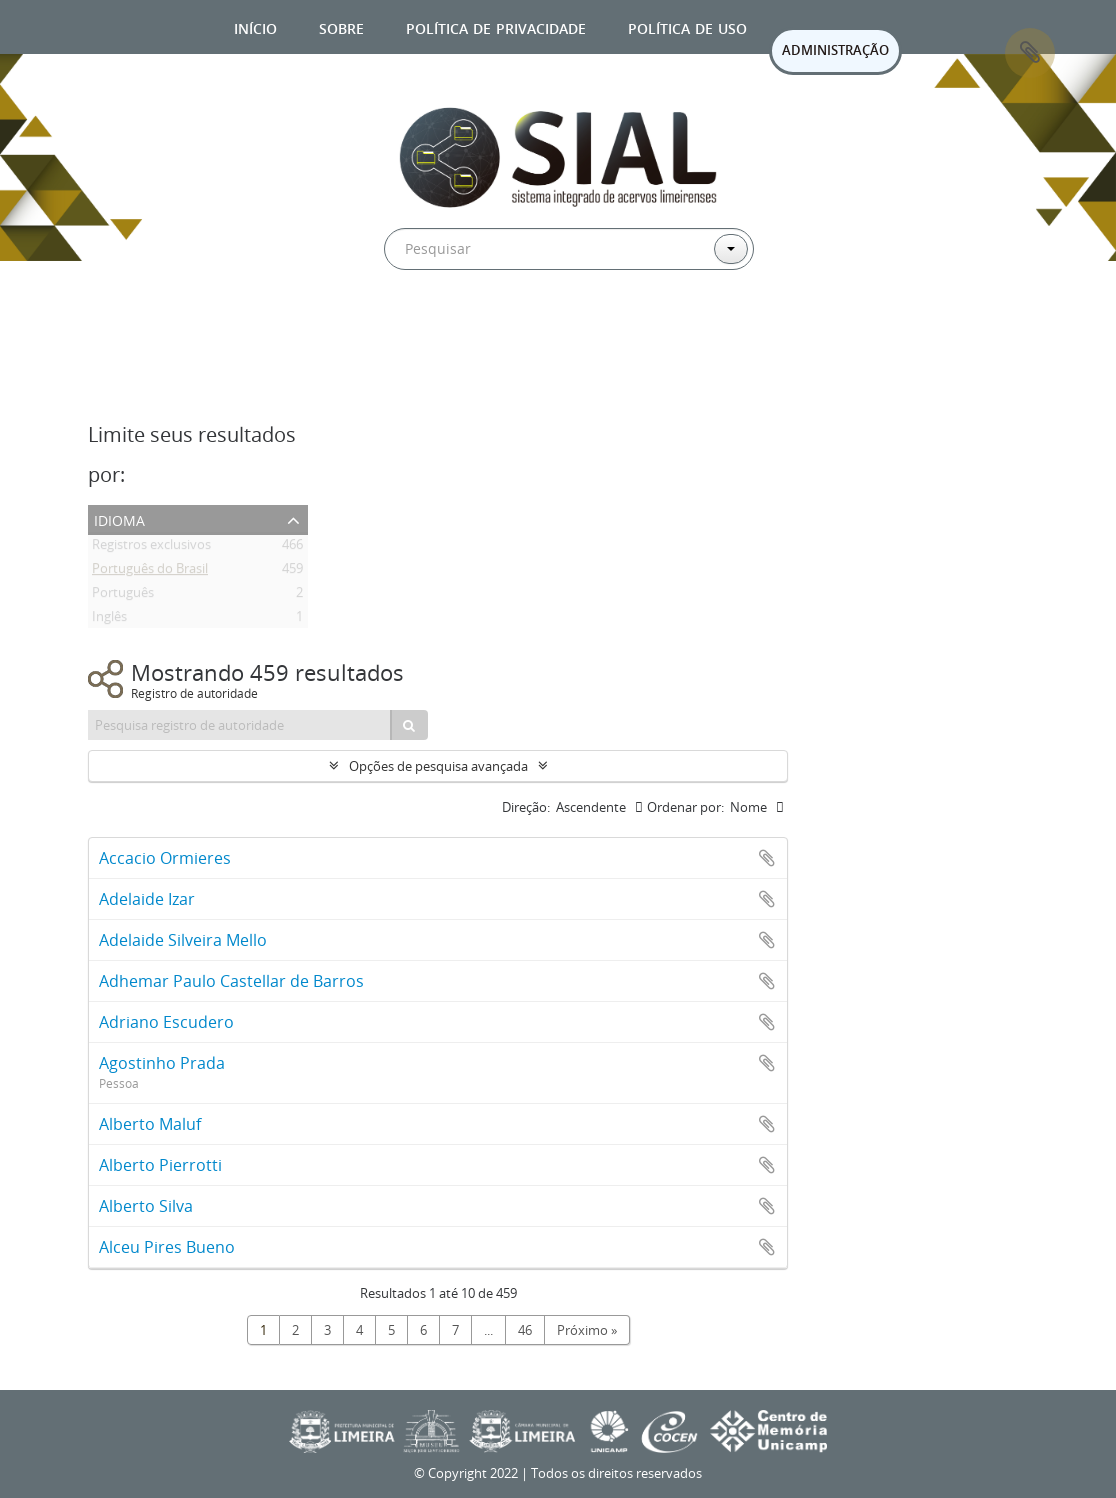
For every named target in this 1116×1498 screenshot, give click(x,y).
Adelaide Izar (147, 899)
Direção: (526, 807)
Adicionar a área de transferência (767, 858)
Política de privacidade (496, 26)
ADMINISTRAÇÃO (835, 50)
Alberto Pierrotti (160, 1165)
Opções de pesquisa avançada (438, 766)
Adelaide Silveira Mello (183, 940)
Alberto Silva (146, 1206)
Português (123, 596)
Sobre (341, 26)
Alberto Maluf (150, 1124)
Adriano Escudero (166, 1022)
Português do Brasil (150, 572)
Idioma (119, 518)
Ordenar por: (685, 807)
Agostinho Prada (162, 1063)
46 (525, 1330)
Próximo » (587, 1330)
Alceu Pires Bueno (167, 1247)
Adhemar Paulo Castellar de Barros (231, 981)
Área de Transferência (1030, 53)
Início (255, 26)
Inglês (109, 620)
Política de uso (687, 26)
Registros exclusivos (151, 548)
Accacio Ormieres (165, 858)
